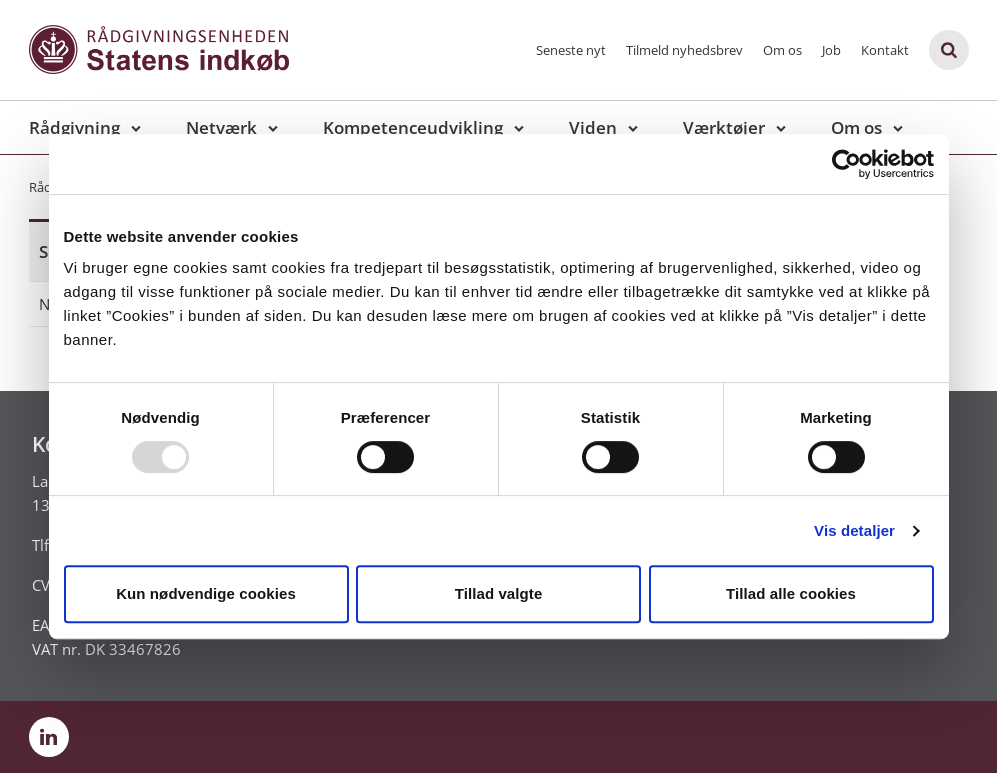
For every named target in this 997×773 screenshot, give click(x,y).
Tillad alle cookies (791, 593)
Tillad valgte (499, 593)
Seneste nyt (571, 50)
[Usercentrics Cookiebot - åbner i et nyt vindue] (846, 164)
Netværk (221, 127)
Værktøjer (724, 127)
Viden (593, 127)
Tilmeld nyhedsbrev (684, 50)
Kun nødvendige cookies (206, 593)
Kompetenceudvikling (413, 127)
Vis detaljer (854, 530)
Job (831, 50)
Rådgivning (74, 127)
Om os (782, 50)
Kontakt (885, 50)
